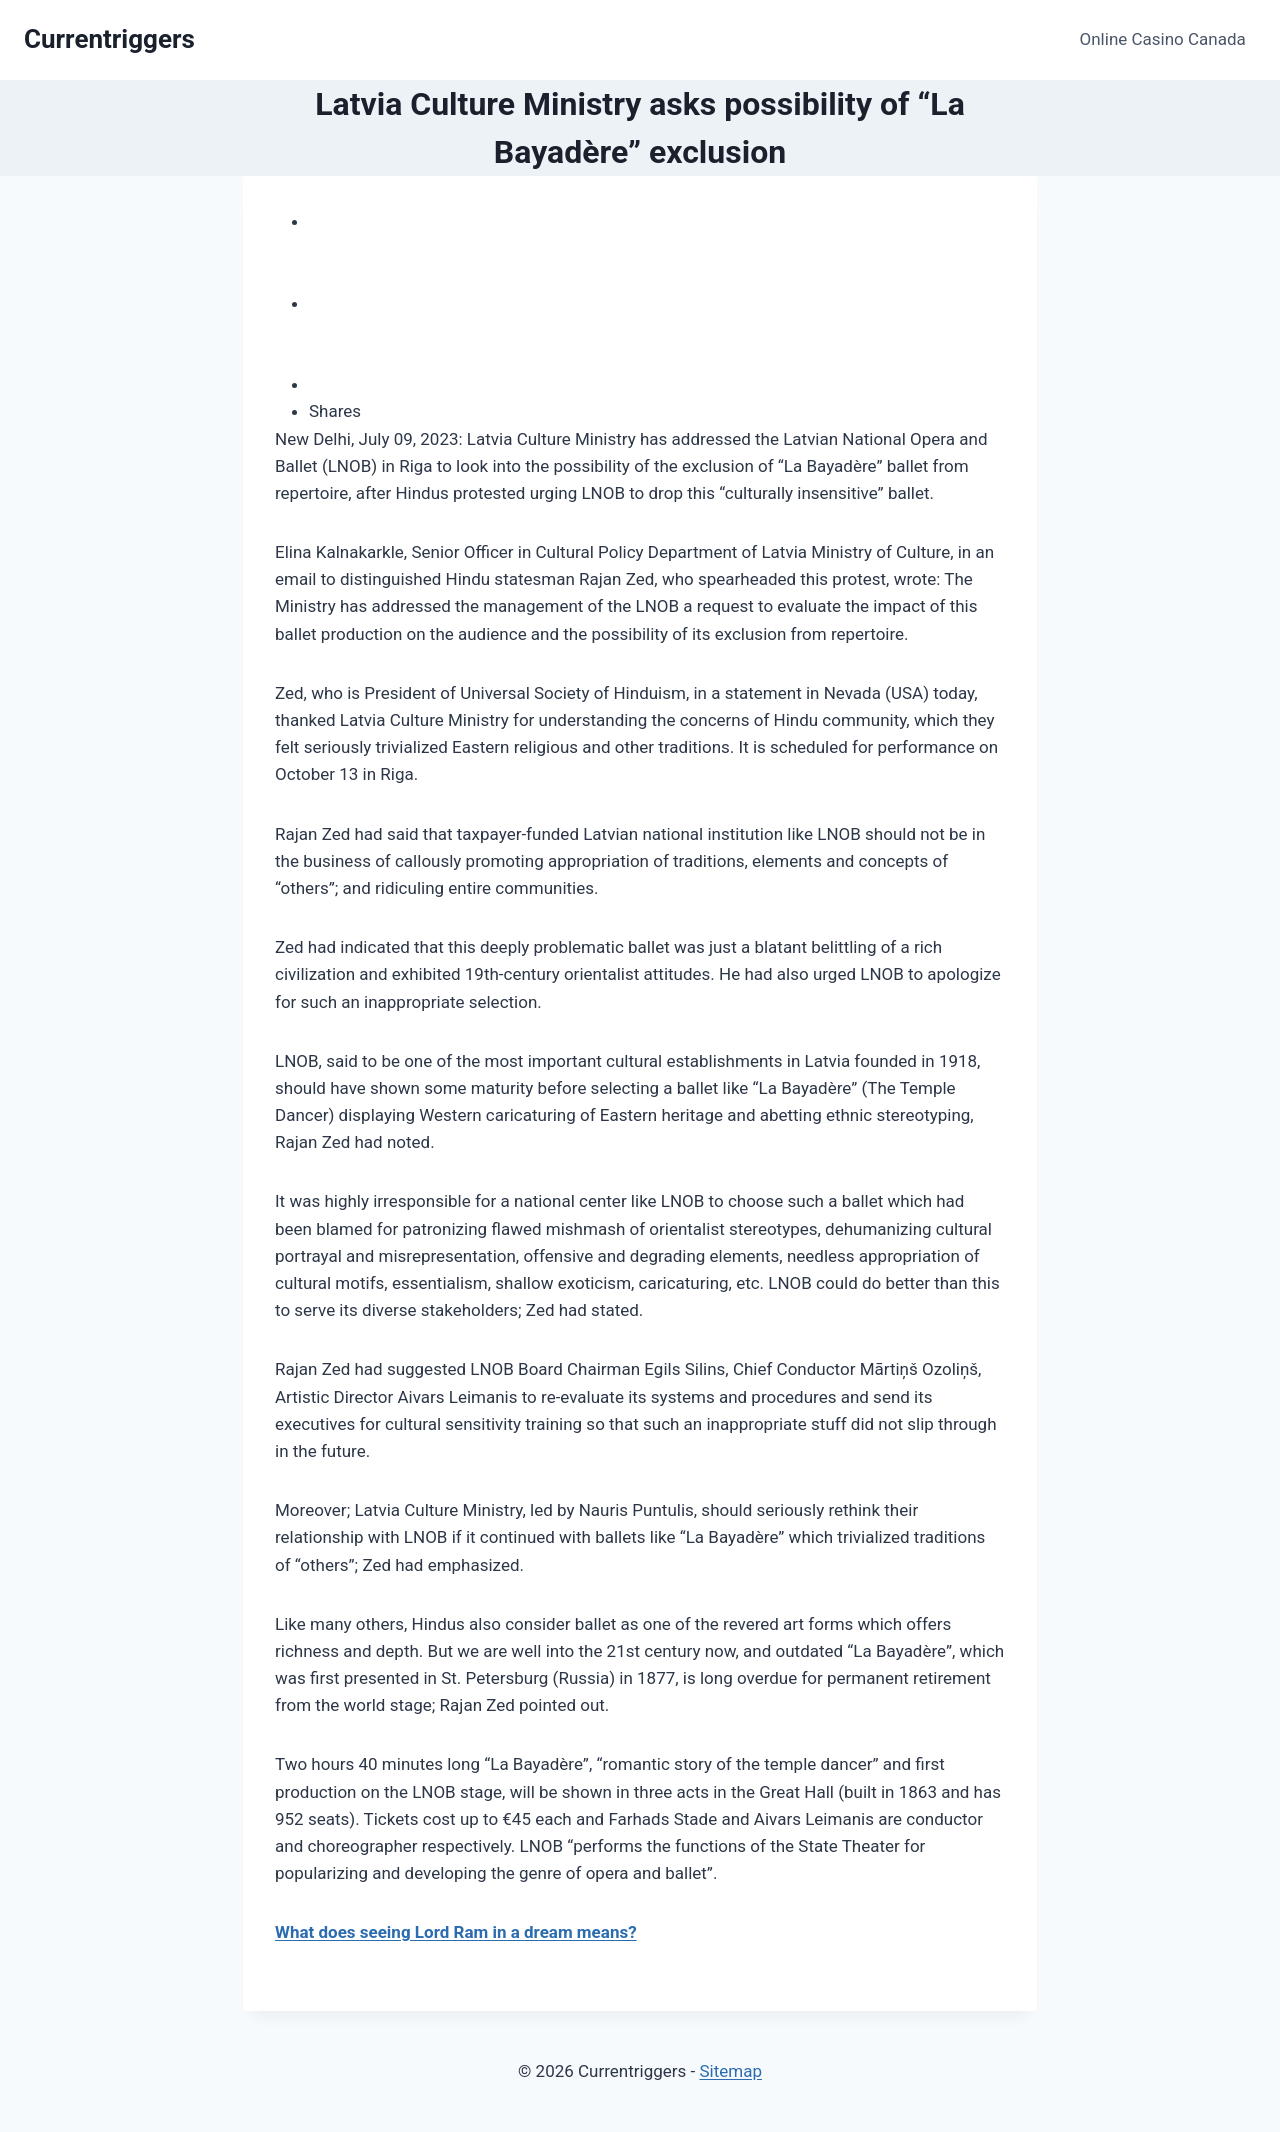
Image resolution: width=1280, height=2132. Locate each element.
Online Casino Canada (1163, 39)
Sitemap (730, 2071)
